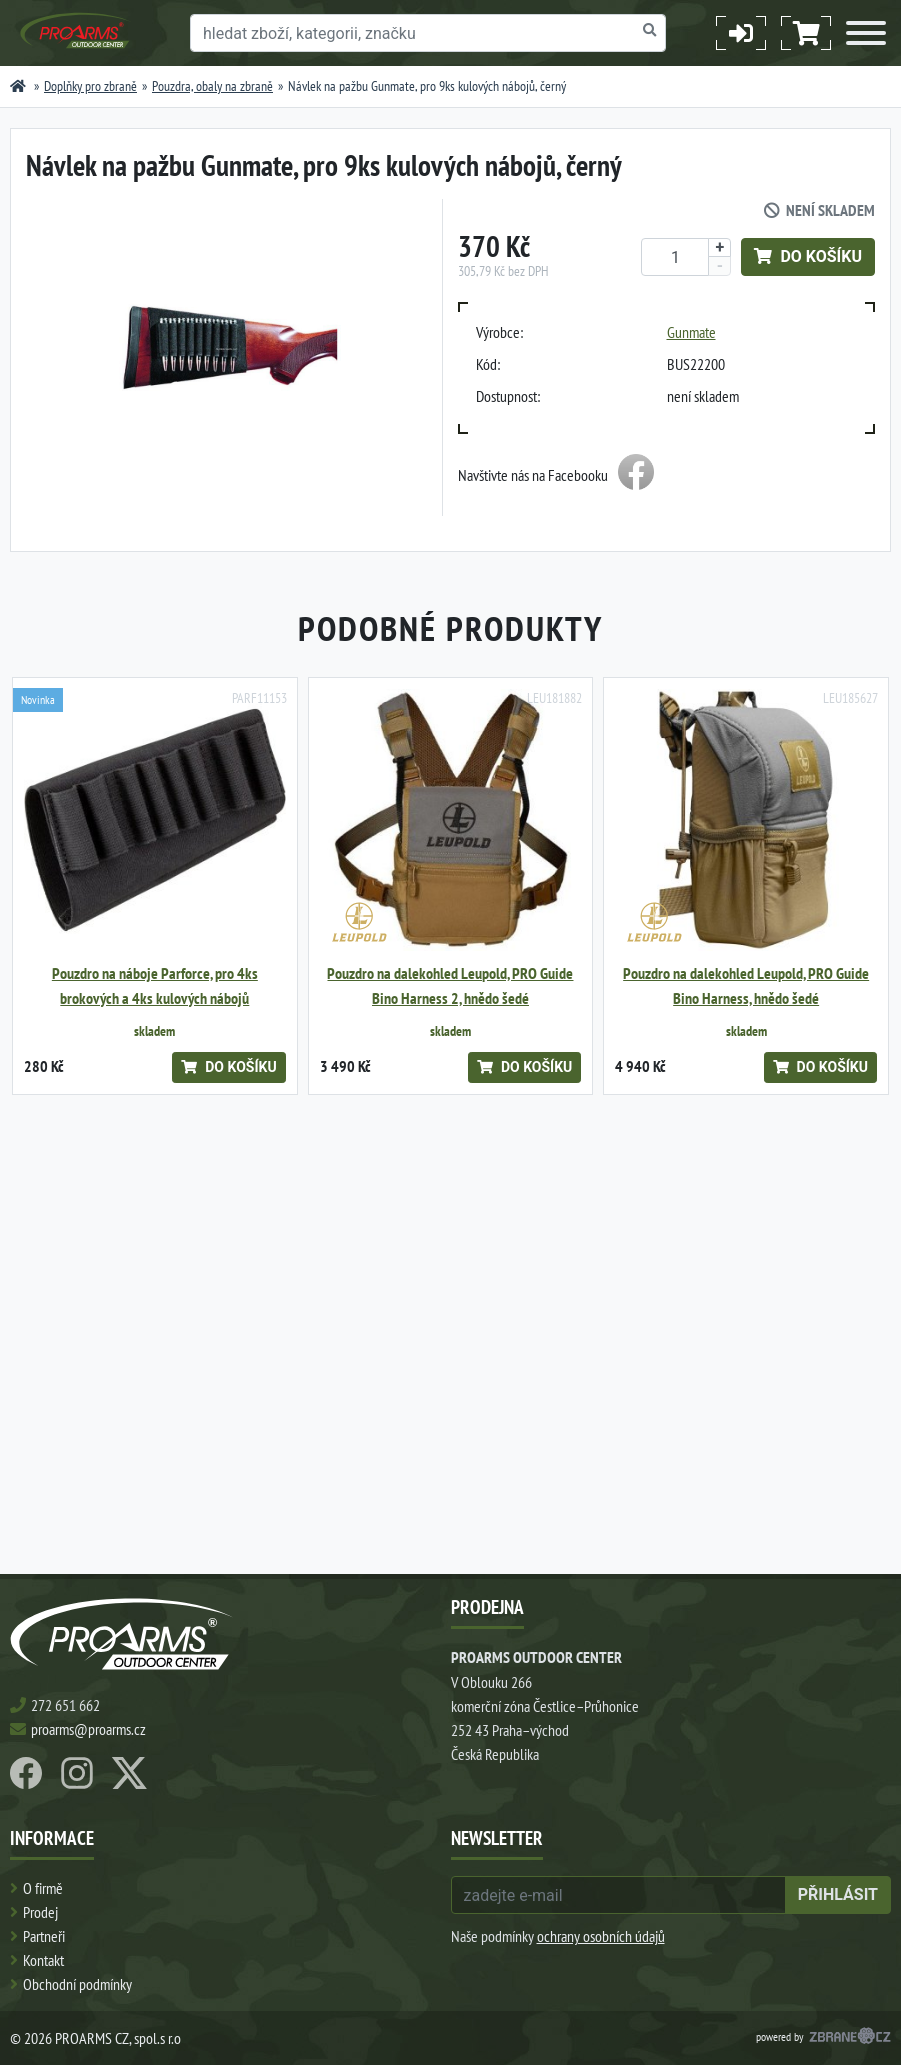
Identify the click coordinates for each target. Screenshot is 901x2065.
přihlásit (838, 1894)
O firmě (43, 1888)
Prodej (40, 1912)
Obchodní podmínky (77, 1984)
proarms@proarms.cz (88, 1729)
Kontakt (43, 1960)
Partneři (44, 1936)
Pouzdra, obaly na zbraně (212, 86)
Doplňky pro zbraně (90, 86)
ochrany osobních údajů (601, 1936)
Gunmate (691, 332)
